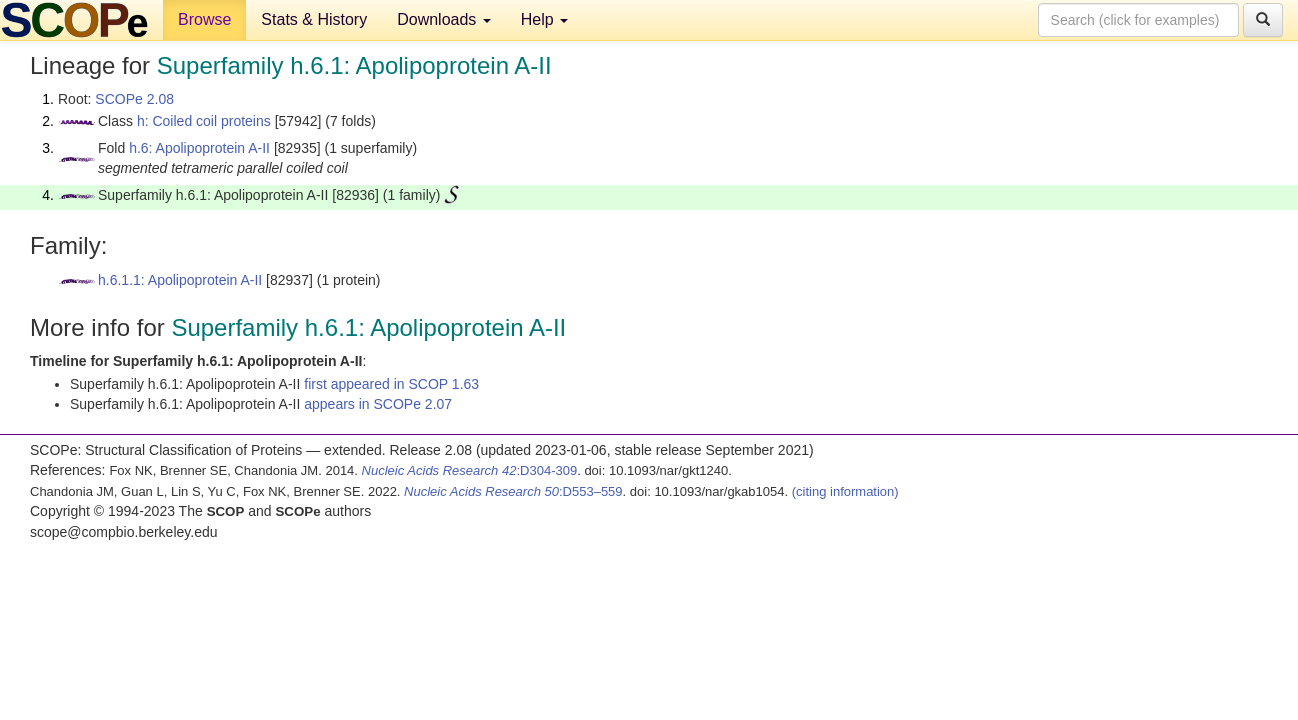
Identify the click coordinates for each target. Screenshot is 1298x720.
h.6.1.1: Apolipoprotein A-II (180, 280)
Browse (204, 19)
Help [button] (544, 19)
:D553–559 (513, 491)
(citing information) (845, 491)
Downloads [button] (444, 19)
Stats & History (314, 19)
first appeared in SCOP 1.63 (391, 384)
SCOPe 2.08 (134, 99)
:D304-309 (470, 470)
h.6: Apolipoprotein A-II (199, 148)
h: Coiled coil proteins (204, 121)
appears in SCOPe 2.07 (378, 404)
